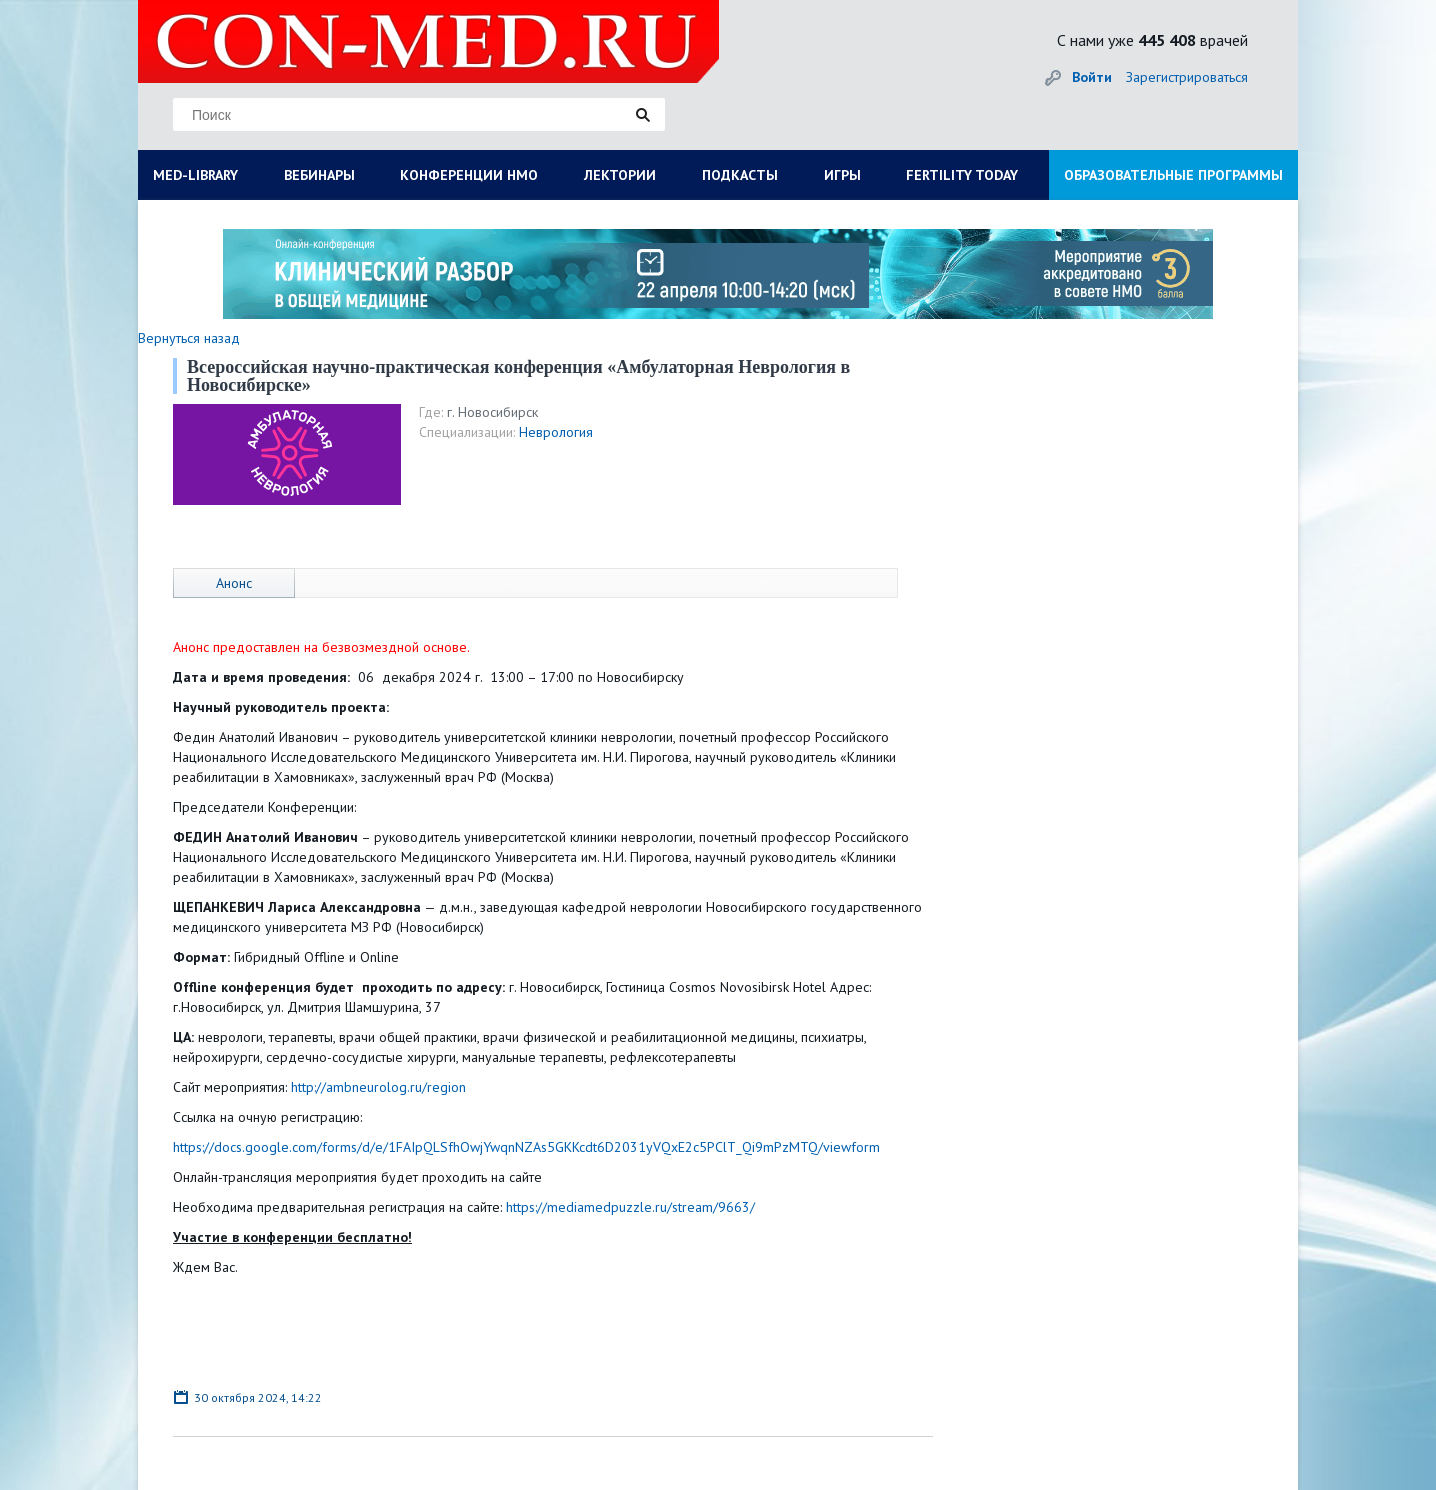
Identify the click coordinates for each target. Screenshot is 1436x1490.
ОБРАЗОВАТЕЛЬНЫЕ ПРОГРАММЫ (1173, 175)
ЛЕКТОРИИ (620, 175)
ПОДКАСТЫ (740, 175)
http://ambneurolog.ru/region (378, 1087)
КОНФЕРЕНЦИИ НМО (469, 175)
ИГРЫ (842, 175)
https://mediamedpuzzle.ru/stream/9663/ (630, 1207)
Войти (1092, 77)
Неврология (556, 432)
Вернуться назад (189, 338)
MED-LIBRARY (195, 175)
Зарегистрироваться (1187, 77)
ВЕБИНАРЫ (319, 175)
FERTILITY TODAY (962, 175)
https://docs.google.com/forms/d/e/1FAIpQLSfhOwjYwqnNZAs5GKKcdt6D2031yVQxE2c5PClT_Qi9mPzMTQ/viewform (526, 1147)
